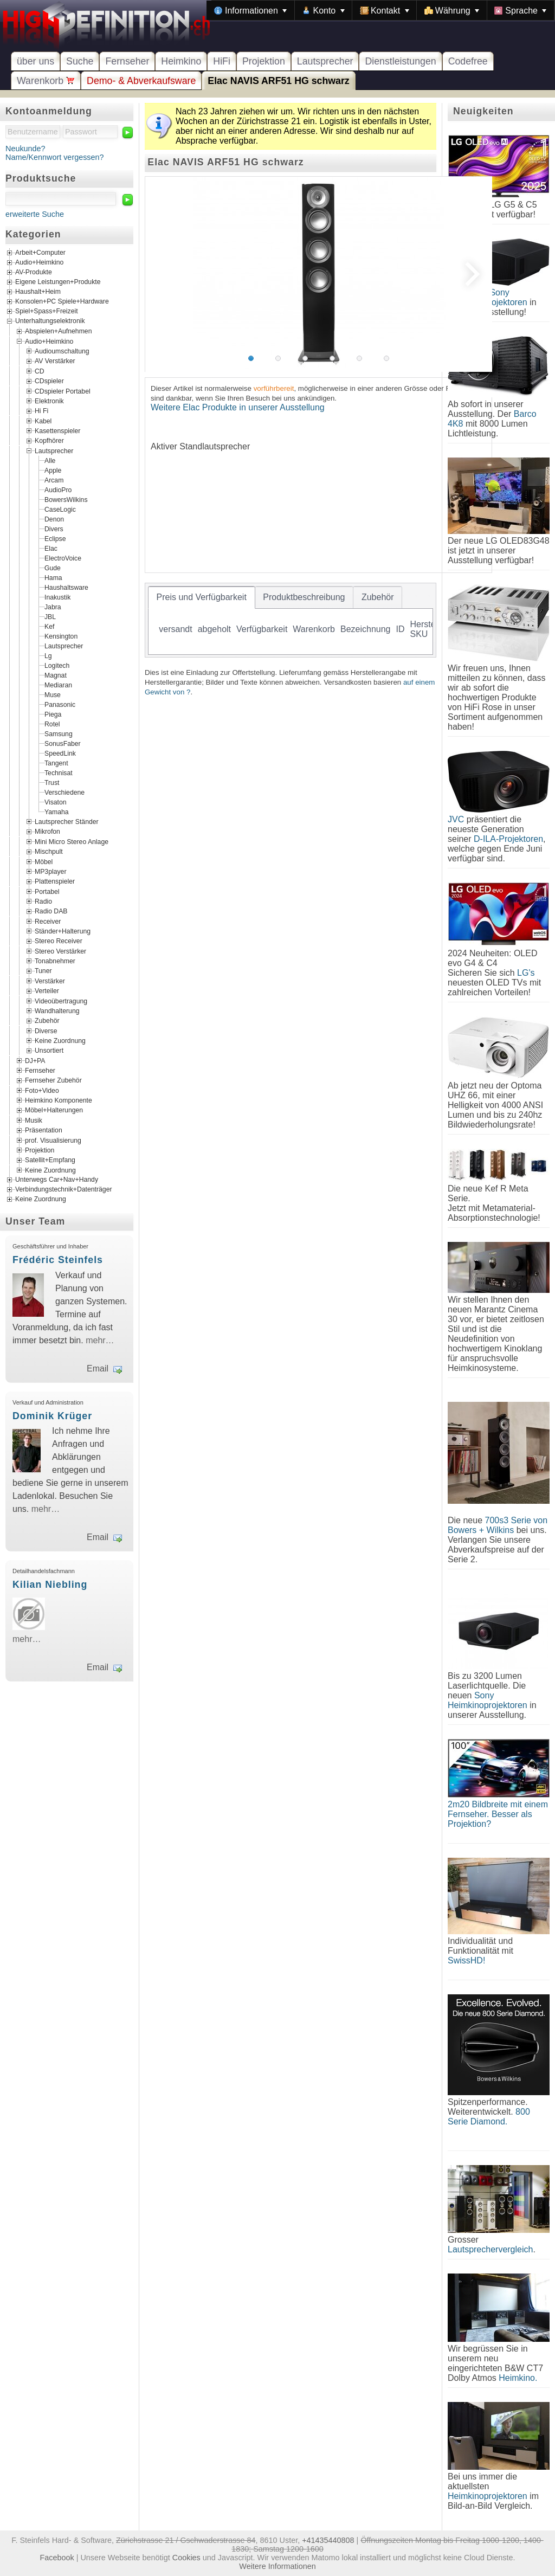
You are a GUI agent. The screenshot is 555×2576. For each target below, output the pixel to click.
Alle (49, 461)
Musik (33, 1120)
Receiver (48, 921)
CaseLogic (60, 509)
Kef (49, 626)
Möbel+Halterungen (54, 1110)
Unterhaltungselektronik (50, 321)
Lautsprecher (325, 61)
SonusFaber (62, 744)
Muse (52, 695)
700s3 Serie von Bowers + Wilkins (497, 1525)
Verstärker (50, 980)
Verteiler (47, 991)
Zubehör (47, 1021)
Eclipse (55, 539)
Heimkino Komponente (58, 1100)
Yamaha (56, 812)
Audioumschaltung (62, 351)
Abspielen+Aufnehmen (58, 331)
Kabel (43, 420)
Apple (52, 470)
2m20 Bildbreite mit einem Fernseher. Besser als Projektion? (498, 1814)
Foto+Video (42, 1090)
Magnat (55, 675)
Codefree (468, 61)
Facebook (57, 2557)
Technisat (58, 773)
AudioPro (58, 490)
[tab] (201, 597)
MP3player (50, 871)
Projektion (263, 61)
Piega (52, 714)
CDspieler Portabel (63, 391)
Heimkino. (518, 2377)
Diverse (46, 1030)
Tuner (43, 971)
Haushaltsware (66, 587)
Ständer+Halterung (63, 931)
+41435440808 (328, 2540)
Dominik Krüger (52, 1416)
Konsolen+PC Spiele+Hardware (62, 302)
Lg (48, 656)
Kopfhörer (49, 441)
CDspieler (49, 381)
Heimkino (181, 61)
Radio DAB (51, 911)
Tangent (56, 763)
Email (97, 1368)
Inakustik (57, 597)
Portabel (47, 891)
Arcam (53, 480)
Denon (54, 519)
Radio (43, 901)
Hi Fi (41, 411)
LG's (525, 972)
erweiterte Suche (34, 214)
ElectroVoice (62, 558)
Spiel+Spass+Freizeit (46, 311)
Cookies (186, 2557)
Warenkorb (46, 80)
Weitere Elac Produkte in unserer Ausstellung (238, 407)
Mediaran (58, 685)
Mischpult (49, 851)
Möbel (44, 861)
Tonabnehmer (55, 961)
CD (39, 371)
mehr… (100, 1340)
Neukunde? (25, 148)
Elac (50, 548)
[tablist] (290, 620)
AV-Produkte (33, 272)
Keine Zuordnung (60, 1041)
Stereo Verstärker (60, 951)
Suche (79, 61)
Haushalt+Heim (38, 292)
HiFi (221, 61)
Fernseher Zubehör (53, 1080)
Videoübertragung (61, 1000)
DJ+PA (35, 1060)
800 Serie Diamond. (489, 2116)
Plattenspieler (55, 881)
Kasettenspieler (57, 431)
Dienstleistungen (400, 61)
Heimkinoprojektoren (487, 2496)
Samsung (58, 734)
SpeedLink (60, 753)
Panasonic (59, 705)
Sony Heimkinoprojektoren (487, 1700)
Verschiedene (64, 792)
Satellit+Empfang (50, 1160)
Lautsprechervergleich (490, 2249)
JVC (456, 819)
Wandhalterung (57, 1010)
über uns (35, 61)
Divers (53, 529)
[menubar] (380, 10)
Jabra (52, 607)
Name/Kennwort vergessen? (54, 157)
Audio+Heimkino (39, 263)
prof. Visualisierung (53, 1140)
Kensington (61, 636)
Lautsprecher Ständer (67, 822)
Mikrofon (47, 831)
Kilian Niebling (49, 1584)
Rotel (52, 724)
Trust (51, 783)
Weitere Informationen (277, 2566)
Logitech (56, 665)
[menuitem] (250, 10)
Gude (52, 568)
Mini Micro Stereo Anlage (71, 841)
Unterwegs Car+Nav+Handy (56, 1179)
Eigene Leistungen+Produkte (57, 282)
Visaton (55, 802)
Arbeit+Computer (40, 253)
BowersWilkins (66, 500)
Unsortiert (49, 1050)
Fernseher (127, 61)
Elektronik (49, 401)
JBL (50, 617)
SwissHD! (466, 1960)
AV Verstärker (55, 361)
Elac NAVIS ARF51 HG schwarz (278, 80)
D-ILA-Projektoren (508, 838)
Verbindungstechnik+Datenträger (63, 1189)
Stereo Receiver (58, 941)
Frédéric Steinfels (57, 1259)
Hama (53, 578)
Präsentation (43, 1130)
